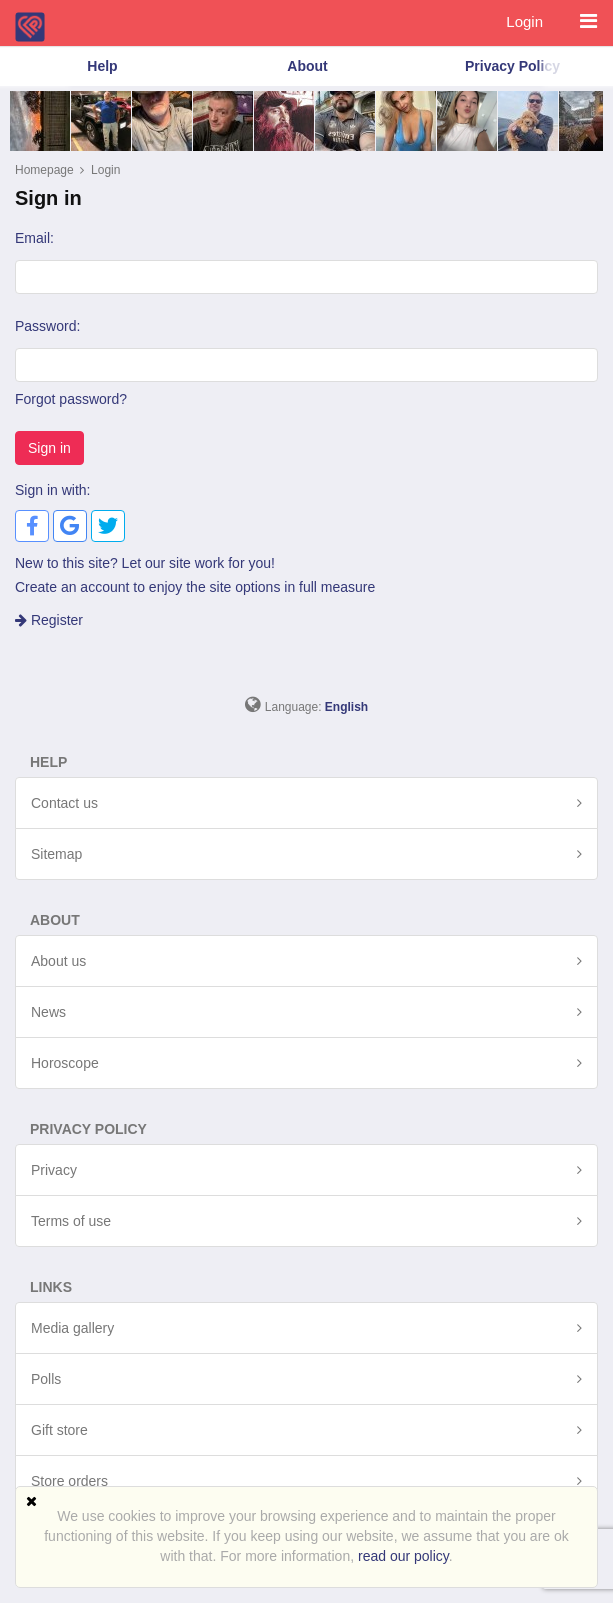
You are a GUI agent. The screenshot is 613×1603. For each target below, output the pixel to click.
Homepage (44, 170)
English (346, 707)
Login (524, 21)
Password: (47, 326)
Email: (34, 238)
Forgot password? (71, 399)
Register (49, 620)
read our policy (403, 1556)
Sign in (49, 448)
